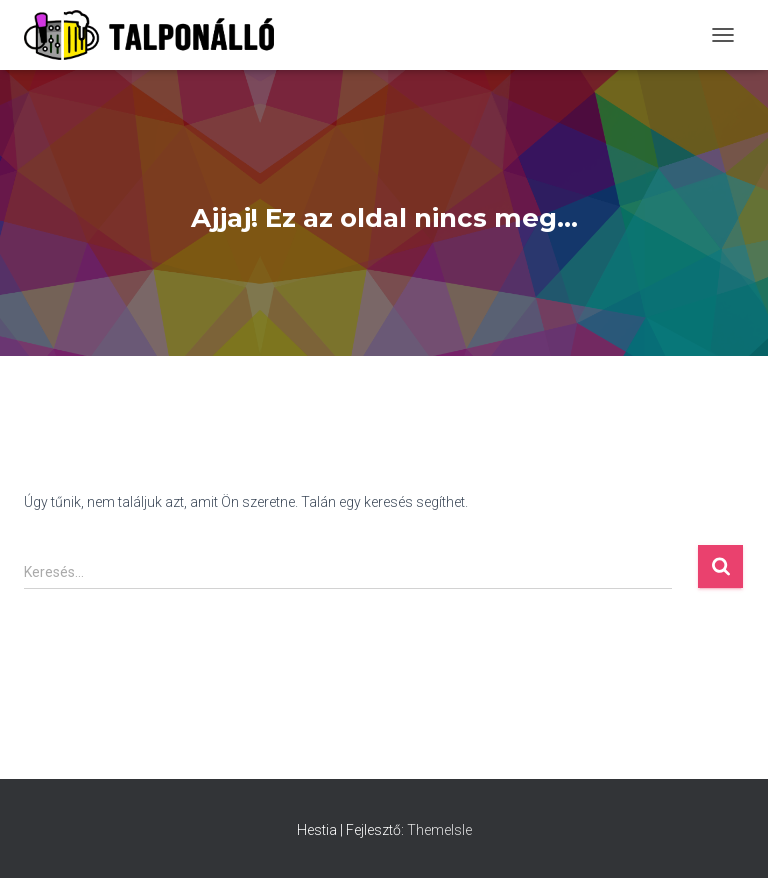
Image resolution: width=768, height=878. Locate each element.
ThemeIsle (439, 830)
